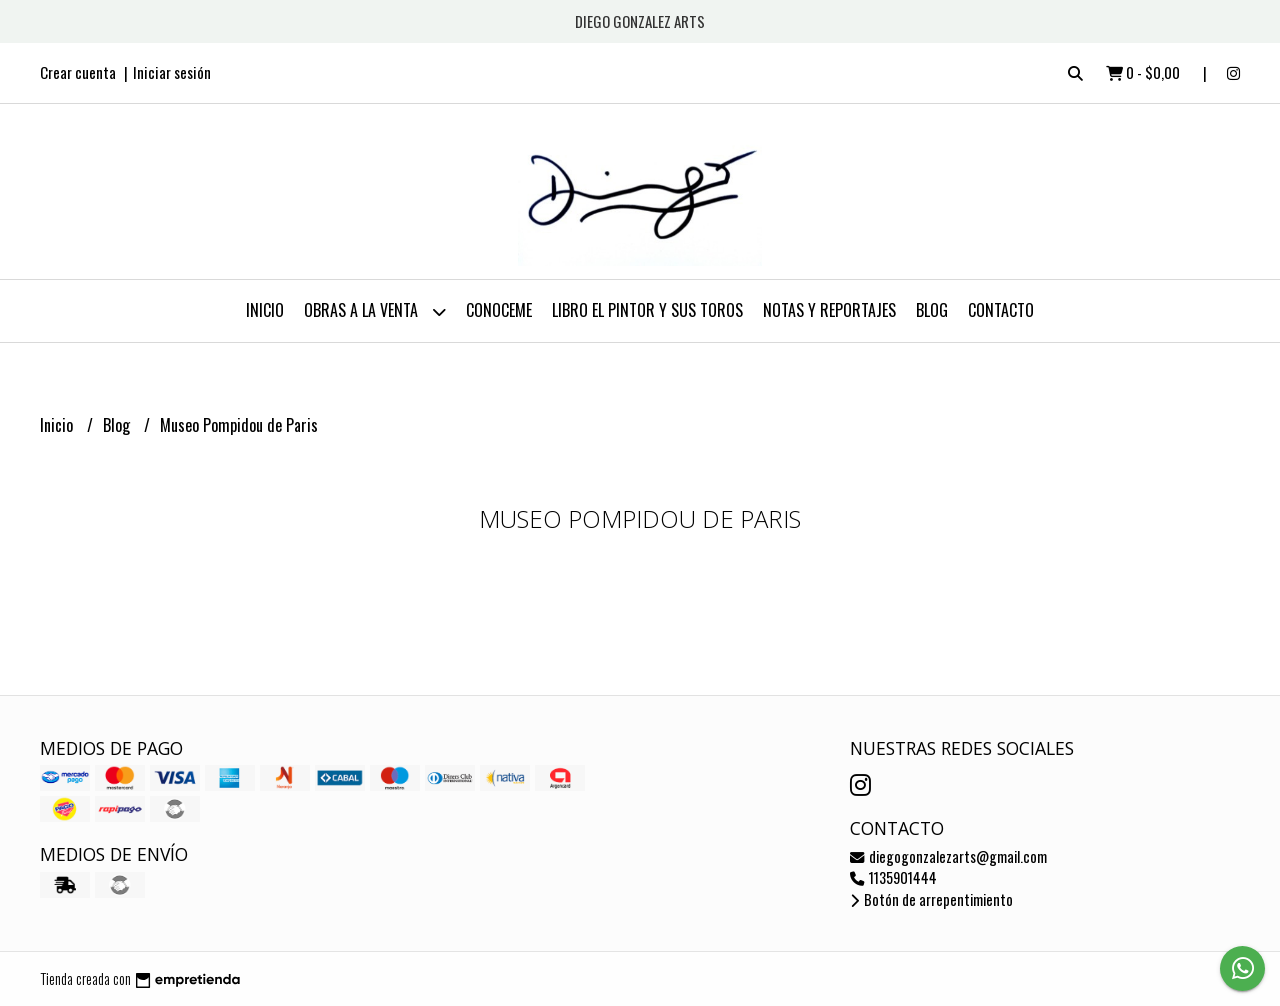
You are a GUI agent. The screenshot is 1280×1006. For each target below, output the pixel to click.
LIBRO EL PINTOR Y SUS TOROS (647, 310)
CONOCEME (499, 310)
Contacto (1001, 310)
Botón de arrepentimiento (931, 899)
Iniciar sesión (172, 72)
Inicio (265, 310)
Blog (932, 310)
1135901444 (893, 877)
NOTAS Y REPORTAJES (829, 310)
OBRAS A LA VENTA (375, 311)
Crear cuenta (78, 72)
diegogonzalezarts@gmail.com (948, 856)
